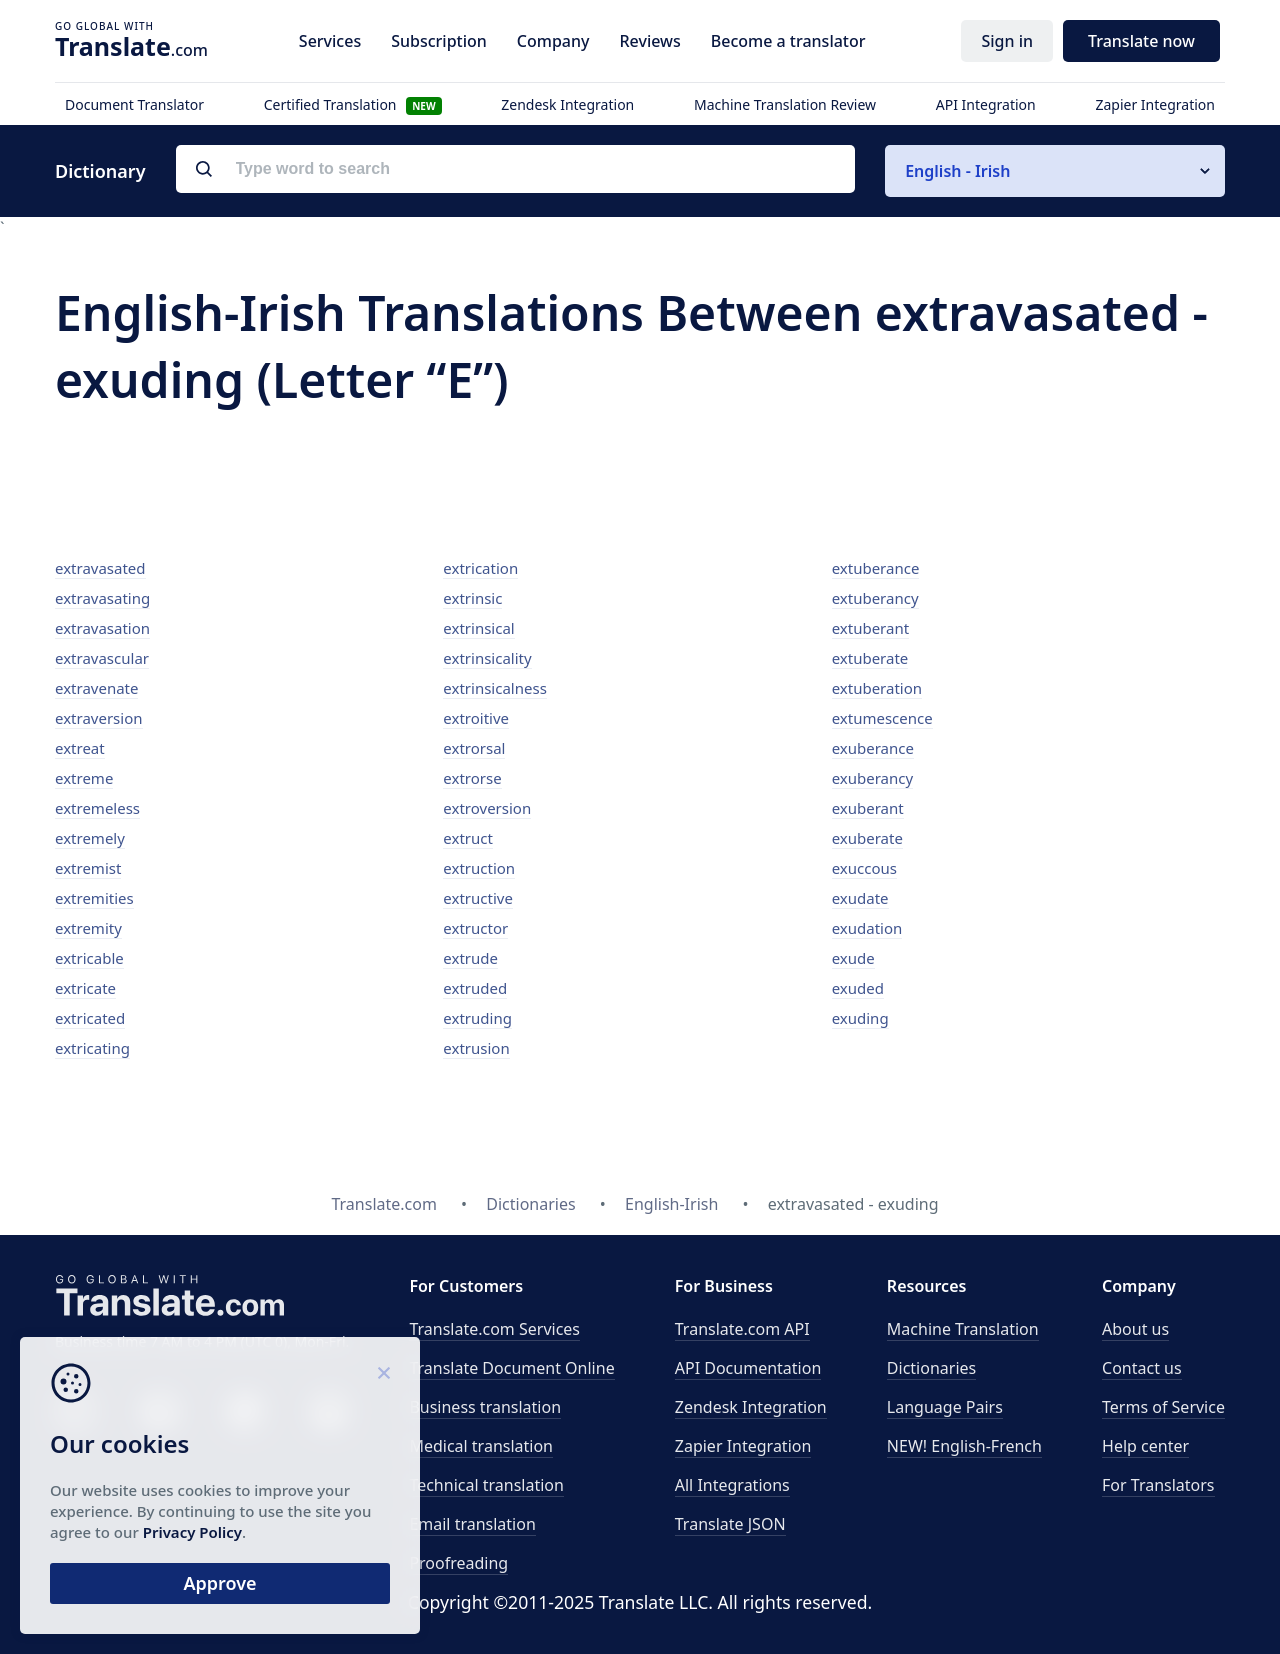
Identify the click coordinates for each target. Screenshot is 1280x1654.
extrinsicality (487, 658)
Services (330, 41)
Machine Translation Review (785, 104)
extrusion (476, 1048)
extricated (90, 1018)
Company (553, 41)
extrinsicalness (495, 688)
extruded (475, 988)
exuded (858, 988)
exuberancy (872, 778)
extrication (480, 568)
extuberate (870, 658)
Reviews (649, 41)
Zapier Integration (1155, 104)
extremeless (97, 808)
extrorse (472, 778)
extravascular (102, 658)
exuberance (873, 748)
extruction (479, 868)
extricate (85, 988)
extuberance (876, 568)
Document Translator (134, 104)
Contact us (1142, 1368)
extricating (92, 1048)
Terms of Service (1163, 1407)
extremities (94, 898)
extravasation (102, 628)
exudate (860, 898)
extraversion (99, 718)
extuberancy (875, 598)
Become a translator (788, 41)
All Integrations (732, 1485)
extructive (478, 898)
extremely (90, 838)
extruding (477, 1018)
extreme (84, 778)
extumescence (882, 718)
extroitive (476, 718)
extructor (475, 928)
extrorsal (474, 748)
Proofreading (458, 1563)
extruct (468, 838)
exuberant (868, 808)
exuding (860, 1018)
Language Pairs (945, 1407)
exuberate (867, 838)
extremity (88, 928)
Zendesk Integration (567, 104)
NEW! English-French (964, 1446)
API (742, 1329)
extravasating (102, 598)
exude (853, 958)
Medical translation (481, 1446)
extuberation (877, 688)
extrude (470, 958)
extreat (80, 748)
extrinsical (478, 628)
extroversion (487, 808)
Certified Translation (353, 104)
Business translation (485, 1407)
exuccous (864, 868)
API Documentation (748, 1368)
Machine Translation (963, 1329)
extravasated (100, 568)
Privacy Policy (192, 1532)
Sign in (1007, 41)
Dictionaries (931, 1368)
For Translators (1158, 1485)
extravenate (96, 688)
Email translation (472, 1524)
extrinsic (472, 598)
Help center (1145, 1446)
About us (1135, 1329)
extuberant (870, 628)
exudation (867, 928)
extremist (88, 868)
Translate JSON (730, 1524)
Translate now (1141, 41)
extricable (89, 958)
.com (131, 46)
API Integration (986, 104)
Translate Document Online (511, 1368)
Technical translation (486, 1485)
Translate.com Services (494, 1329)
